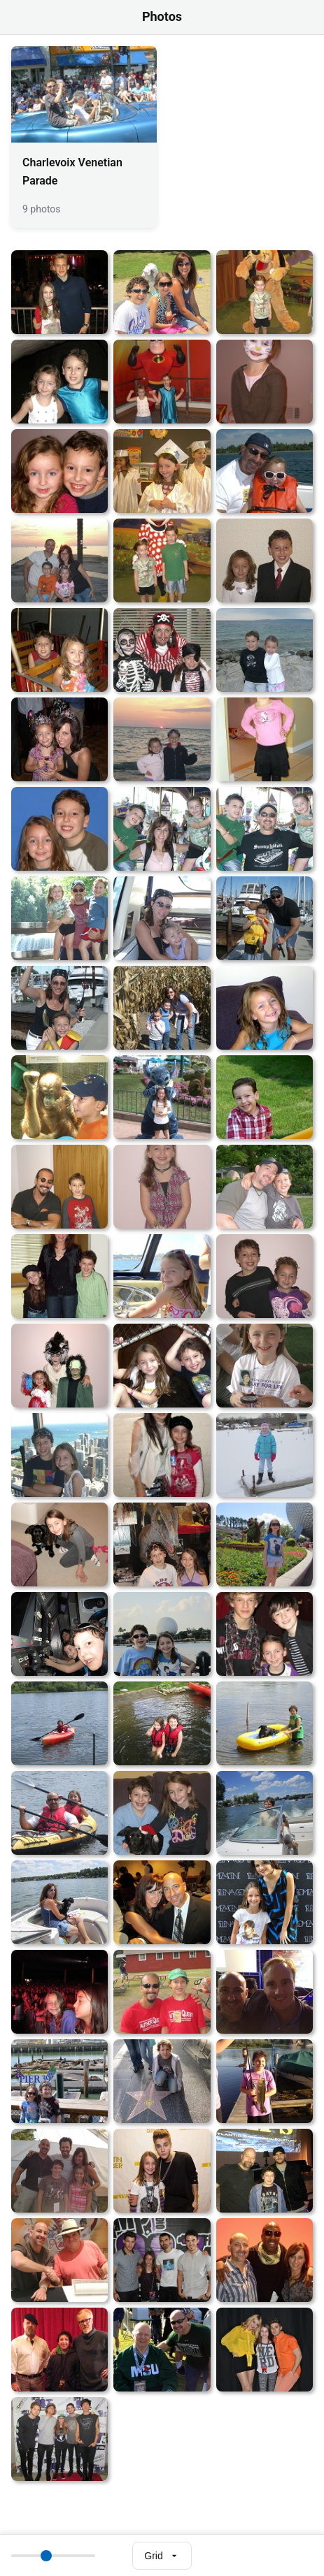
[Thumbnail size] (53, 2556)
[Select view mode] (161, 2556)
